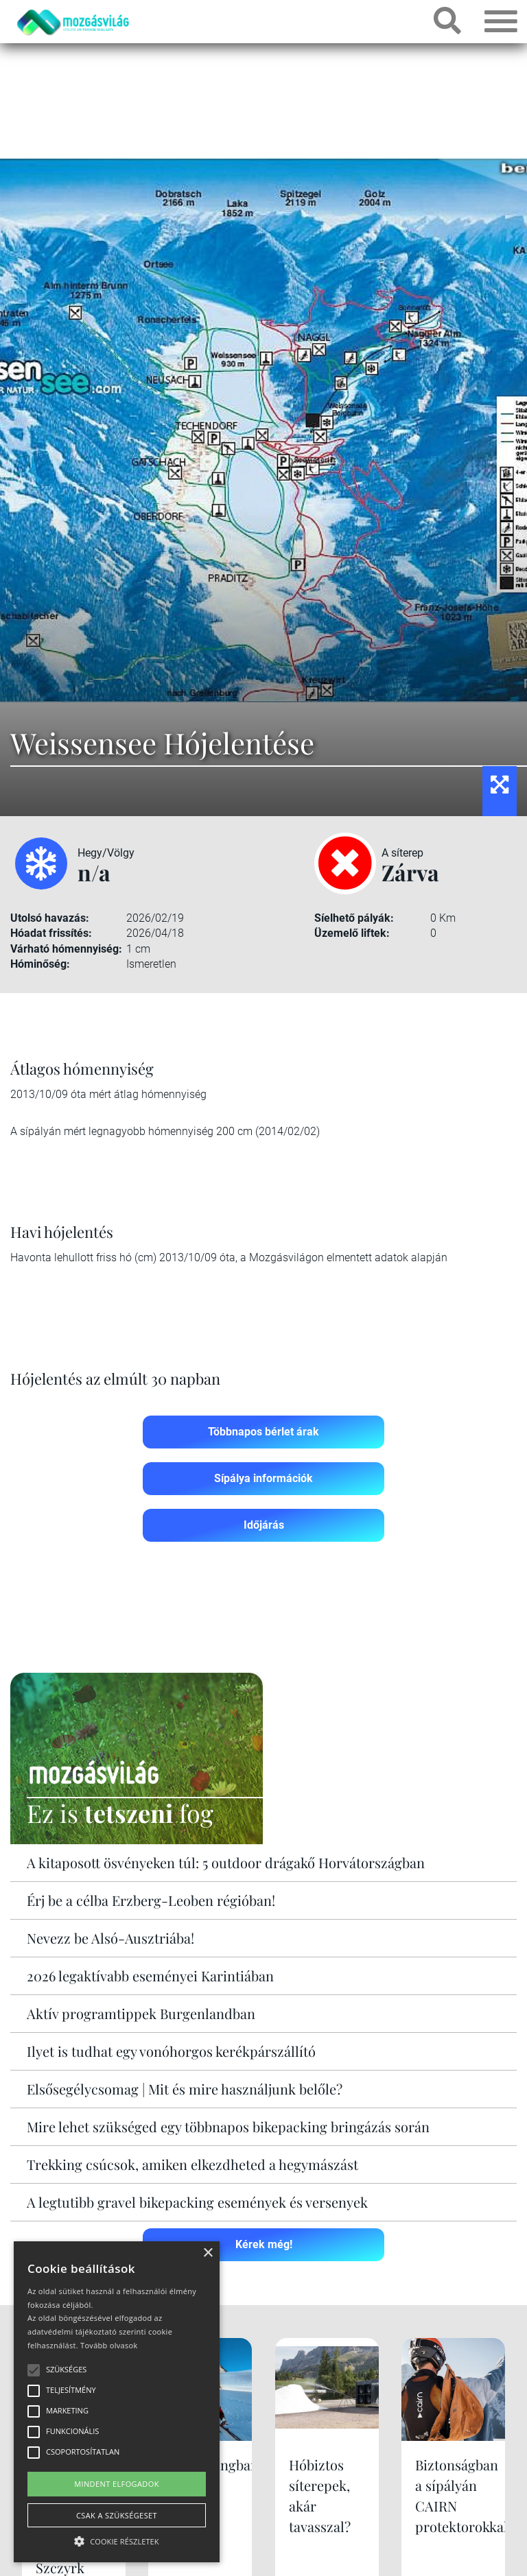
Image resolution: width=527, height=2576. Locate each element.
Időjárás (264, 1524)
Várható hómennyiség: (66, 948)
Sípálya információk (263, 1478)
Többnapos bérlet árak (263, 1431)
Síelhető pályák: (354, 918)
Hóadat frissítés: (51, 933)
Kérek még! (263, 2244)
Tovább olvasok (108, 2345)
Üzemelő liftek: (352, 933)
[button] (116, 2539)
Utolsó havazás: (49, 918)
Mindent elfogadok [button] (116, 2484)
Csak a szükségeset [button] (116, 2515)
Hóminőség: (40, 963)
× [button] (207, 2253)
